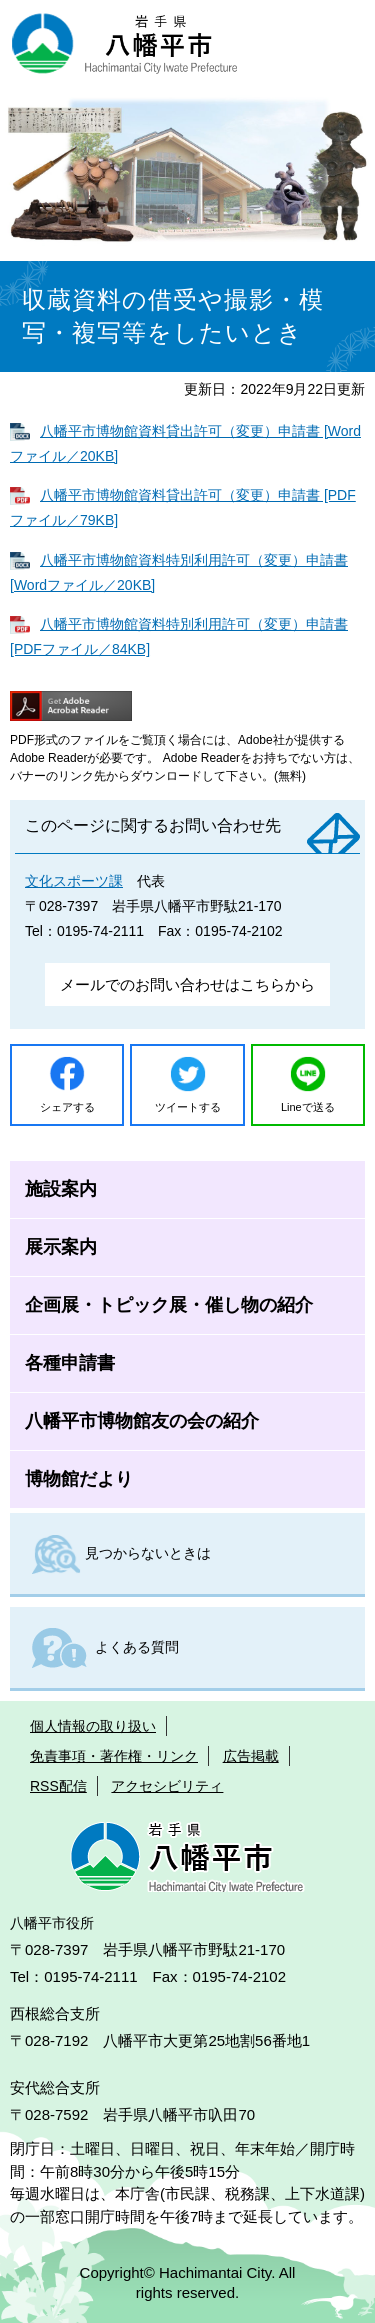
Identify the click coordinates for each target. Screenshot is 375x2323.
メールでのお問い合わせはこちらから (187, 984)
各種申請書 (70, 1363)
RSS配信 (58, 1786)
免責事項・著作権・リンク (114, 1756)
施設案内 (61, 1189)
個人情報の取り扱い (93, 1726)
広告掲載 (251, 1756)
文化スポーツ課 (74, 881)
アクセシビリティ (167, 1786)
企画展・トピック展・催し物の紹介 (169, 1305)
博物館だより (79, 1479)
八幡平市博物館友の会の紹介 (142, 1421)
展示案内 (61, 1247)
